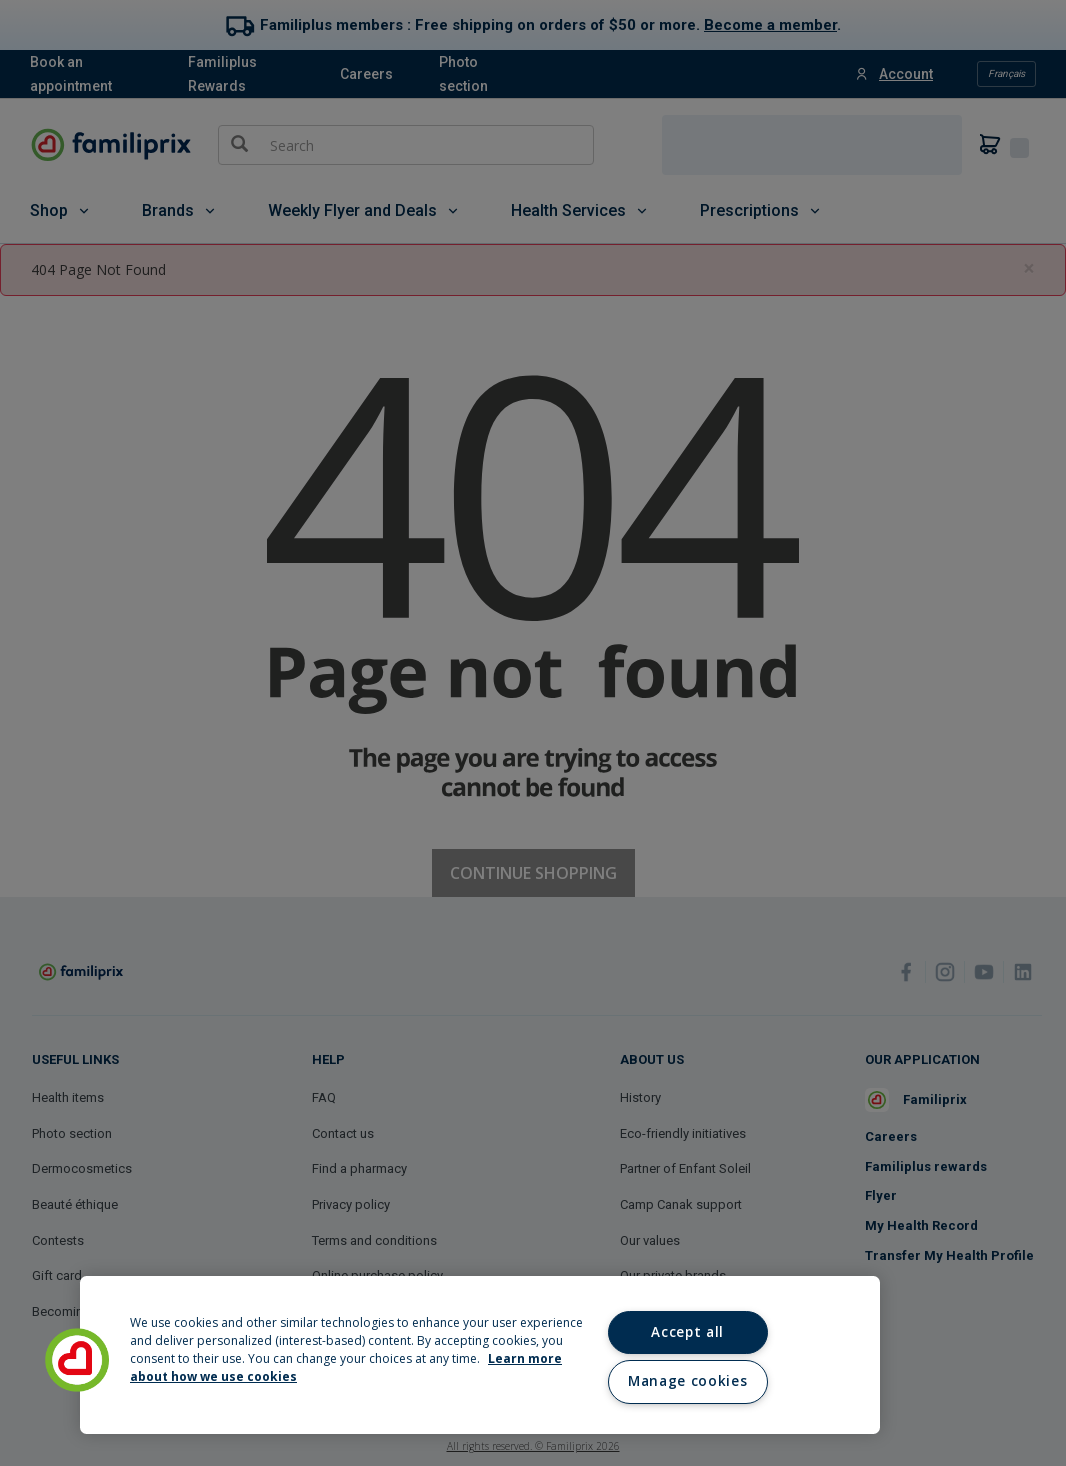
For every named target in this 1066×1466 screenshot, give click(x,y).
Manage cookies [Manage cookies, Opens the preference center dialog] (687, 1381)
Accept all (687, 1332)
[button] (77, 1360)
